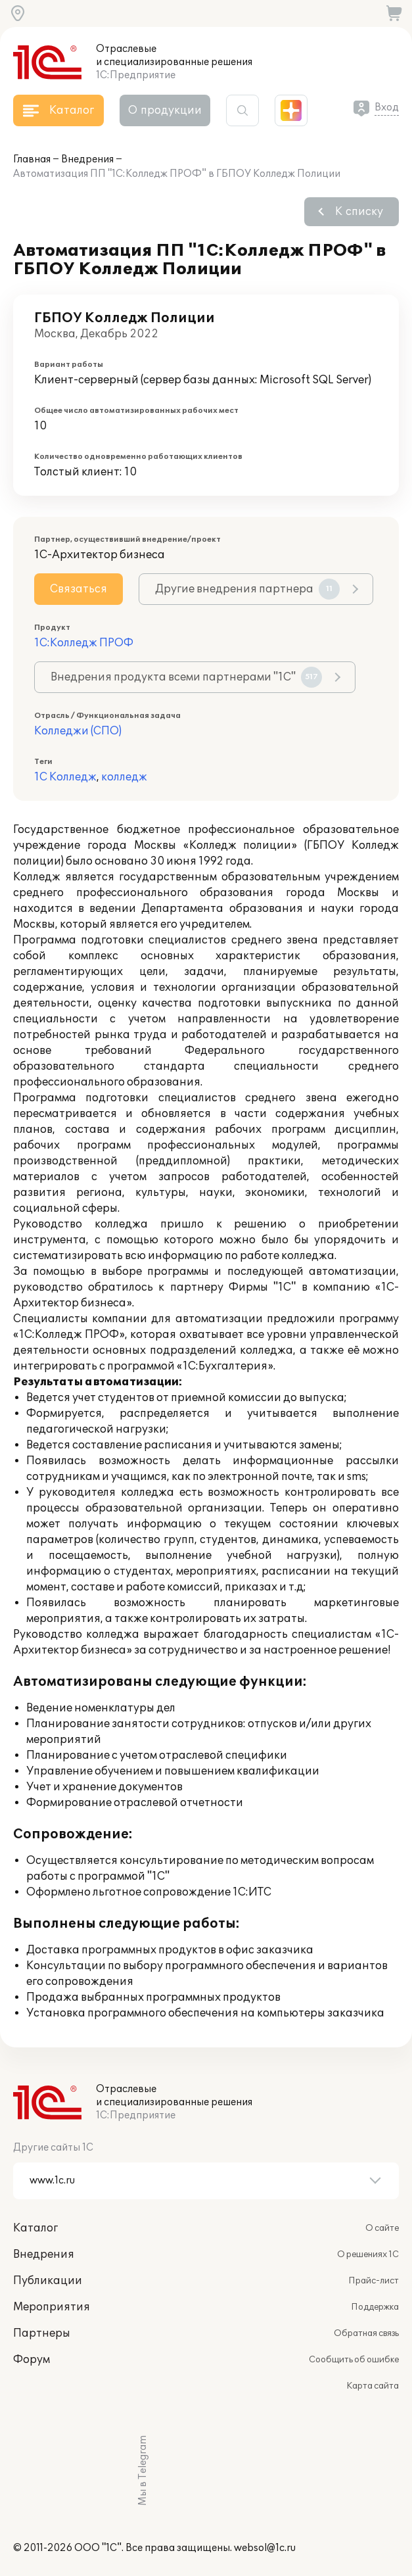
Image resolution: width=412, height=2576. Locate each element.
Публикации (47, 2280)
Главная (32, 159)
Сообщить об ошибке (354, 2359)
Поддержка (375, 2307)
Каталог (35, 2228)
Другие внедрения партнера (247, 589)
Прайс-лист (373, 2281)
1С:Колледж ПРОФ (83, 643)
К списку (359, 211)
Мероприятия (51, 2307)
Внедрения (87, 159)
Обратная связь (366, 2333)
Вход (387, 107)
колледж (124, 777)
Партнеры (41, 2333)
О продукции (165, 110)
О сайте (382, 2228)
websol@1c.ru (265, 2548)
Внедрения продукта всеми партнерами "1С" (186, 677)
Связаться (78, 589)
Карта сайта (372, 2386)
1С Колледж (65, 777)
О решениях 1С (368, 2254)
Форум (31, 2359)
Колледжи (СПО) (78, 731)
